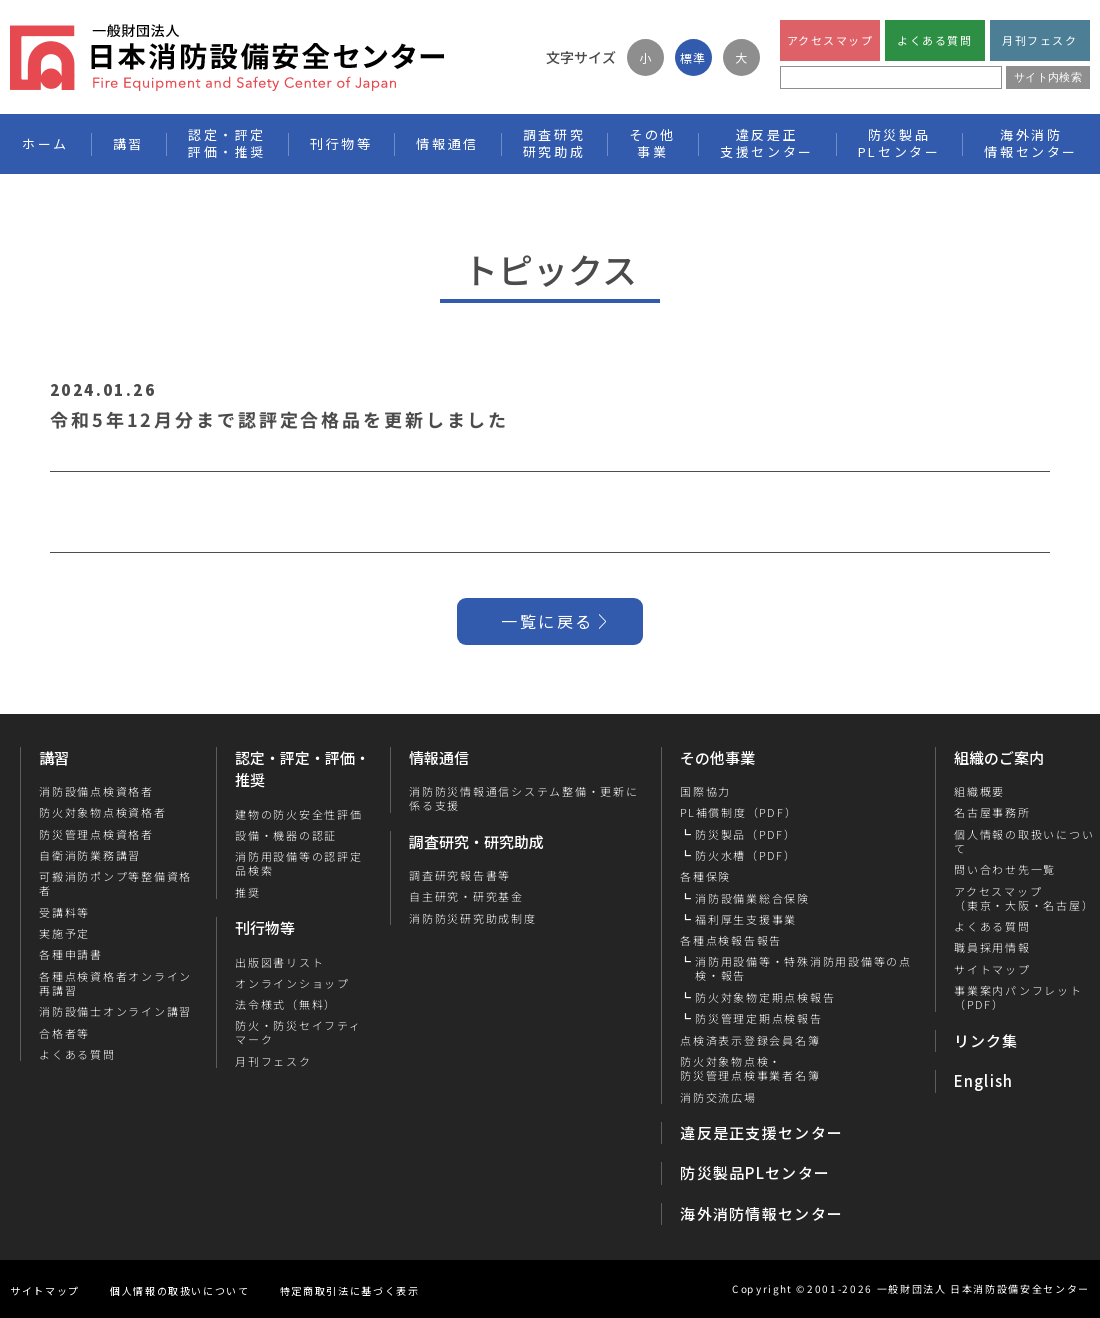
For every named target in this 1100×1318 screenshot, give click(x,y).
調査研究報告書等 (460, 875)
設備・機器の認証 (286, 835)
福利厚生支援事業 (746, 919)
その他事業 (717, 757)
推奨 (248, 892)
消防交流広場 (718, 1097)
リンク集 (986, 1040)
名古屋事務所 (991, 812)
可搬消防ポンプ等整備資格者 (115, 883)
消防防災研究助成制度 (473, 918)
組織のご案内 (999, 757)
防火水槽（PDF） (746, 855)
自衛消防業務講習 (90, 855)
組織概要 (978, 791)
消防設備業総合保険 (752, 898)
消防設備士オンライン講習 (115, 1011)
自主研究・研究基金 (466, 896)
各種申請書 (71, 954)
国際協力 (705, 791)
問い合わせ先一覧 (1004, 869)
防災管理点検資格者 (96, 834)
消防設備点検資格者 (96, 791)
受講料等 (64, 912)
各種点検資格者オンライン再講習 (115, 983)
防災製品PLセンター (755, 1172)
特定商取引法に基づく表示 (350, 1290)
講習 (54, 757)
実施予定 (64, 933)
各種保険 (705, 876)
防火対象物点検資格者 (103, 812)
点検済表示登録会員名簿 (750, 1040)
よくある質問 (934, 40)
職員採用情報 (991, 947)
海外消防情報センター (1031, 143)
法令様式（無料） (286, 1004)
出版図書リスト (279, 962)
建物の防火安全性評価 (299, 814)
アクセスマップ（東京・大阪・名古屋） (1023, 898)
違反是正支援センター (761, 1132)
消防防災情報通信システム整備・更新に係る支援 (524, 798)
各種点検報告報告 (731, 940)
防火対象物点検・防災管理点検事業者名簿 (750, 1068)
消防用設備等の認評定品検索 (299, 863)
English (984, 1080)
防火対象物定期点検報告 (765, 997)
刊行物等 (265, 927)
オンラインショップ (292, 983)
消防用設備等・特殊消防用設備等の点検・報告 (803, 968)
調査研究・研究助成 (476, 841)
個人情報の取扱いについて (180, 1290)
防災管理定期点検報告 (759, 1018)
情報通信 (439, 757)
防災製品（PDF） (746, 834)
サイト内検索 (1048, 77)
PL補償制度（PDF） (738, 812)
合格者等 (64, 1033)
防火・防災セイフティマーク (298, 1032)
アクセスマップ (830, 40)
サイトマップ (991, 969)
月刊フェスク (1039, 40)
